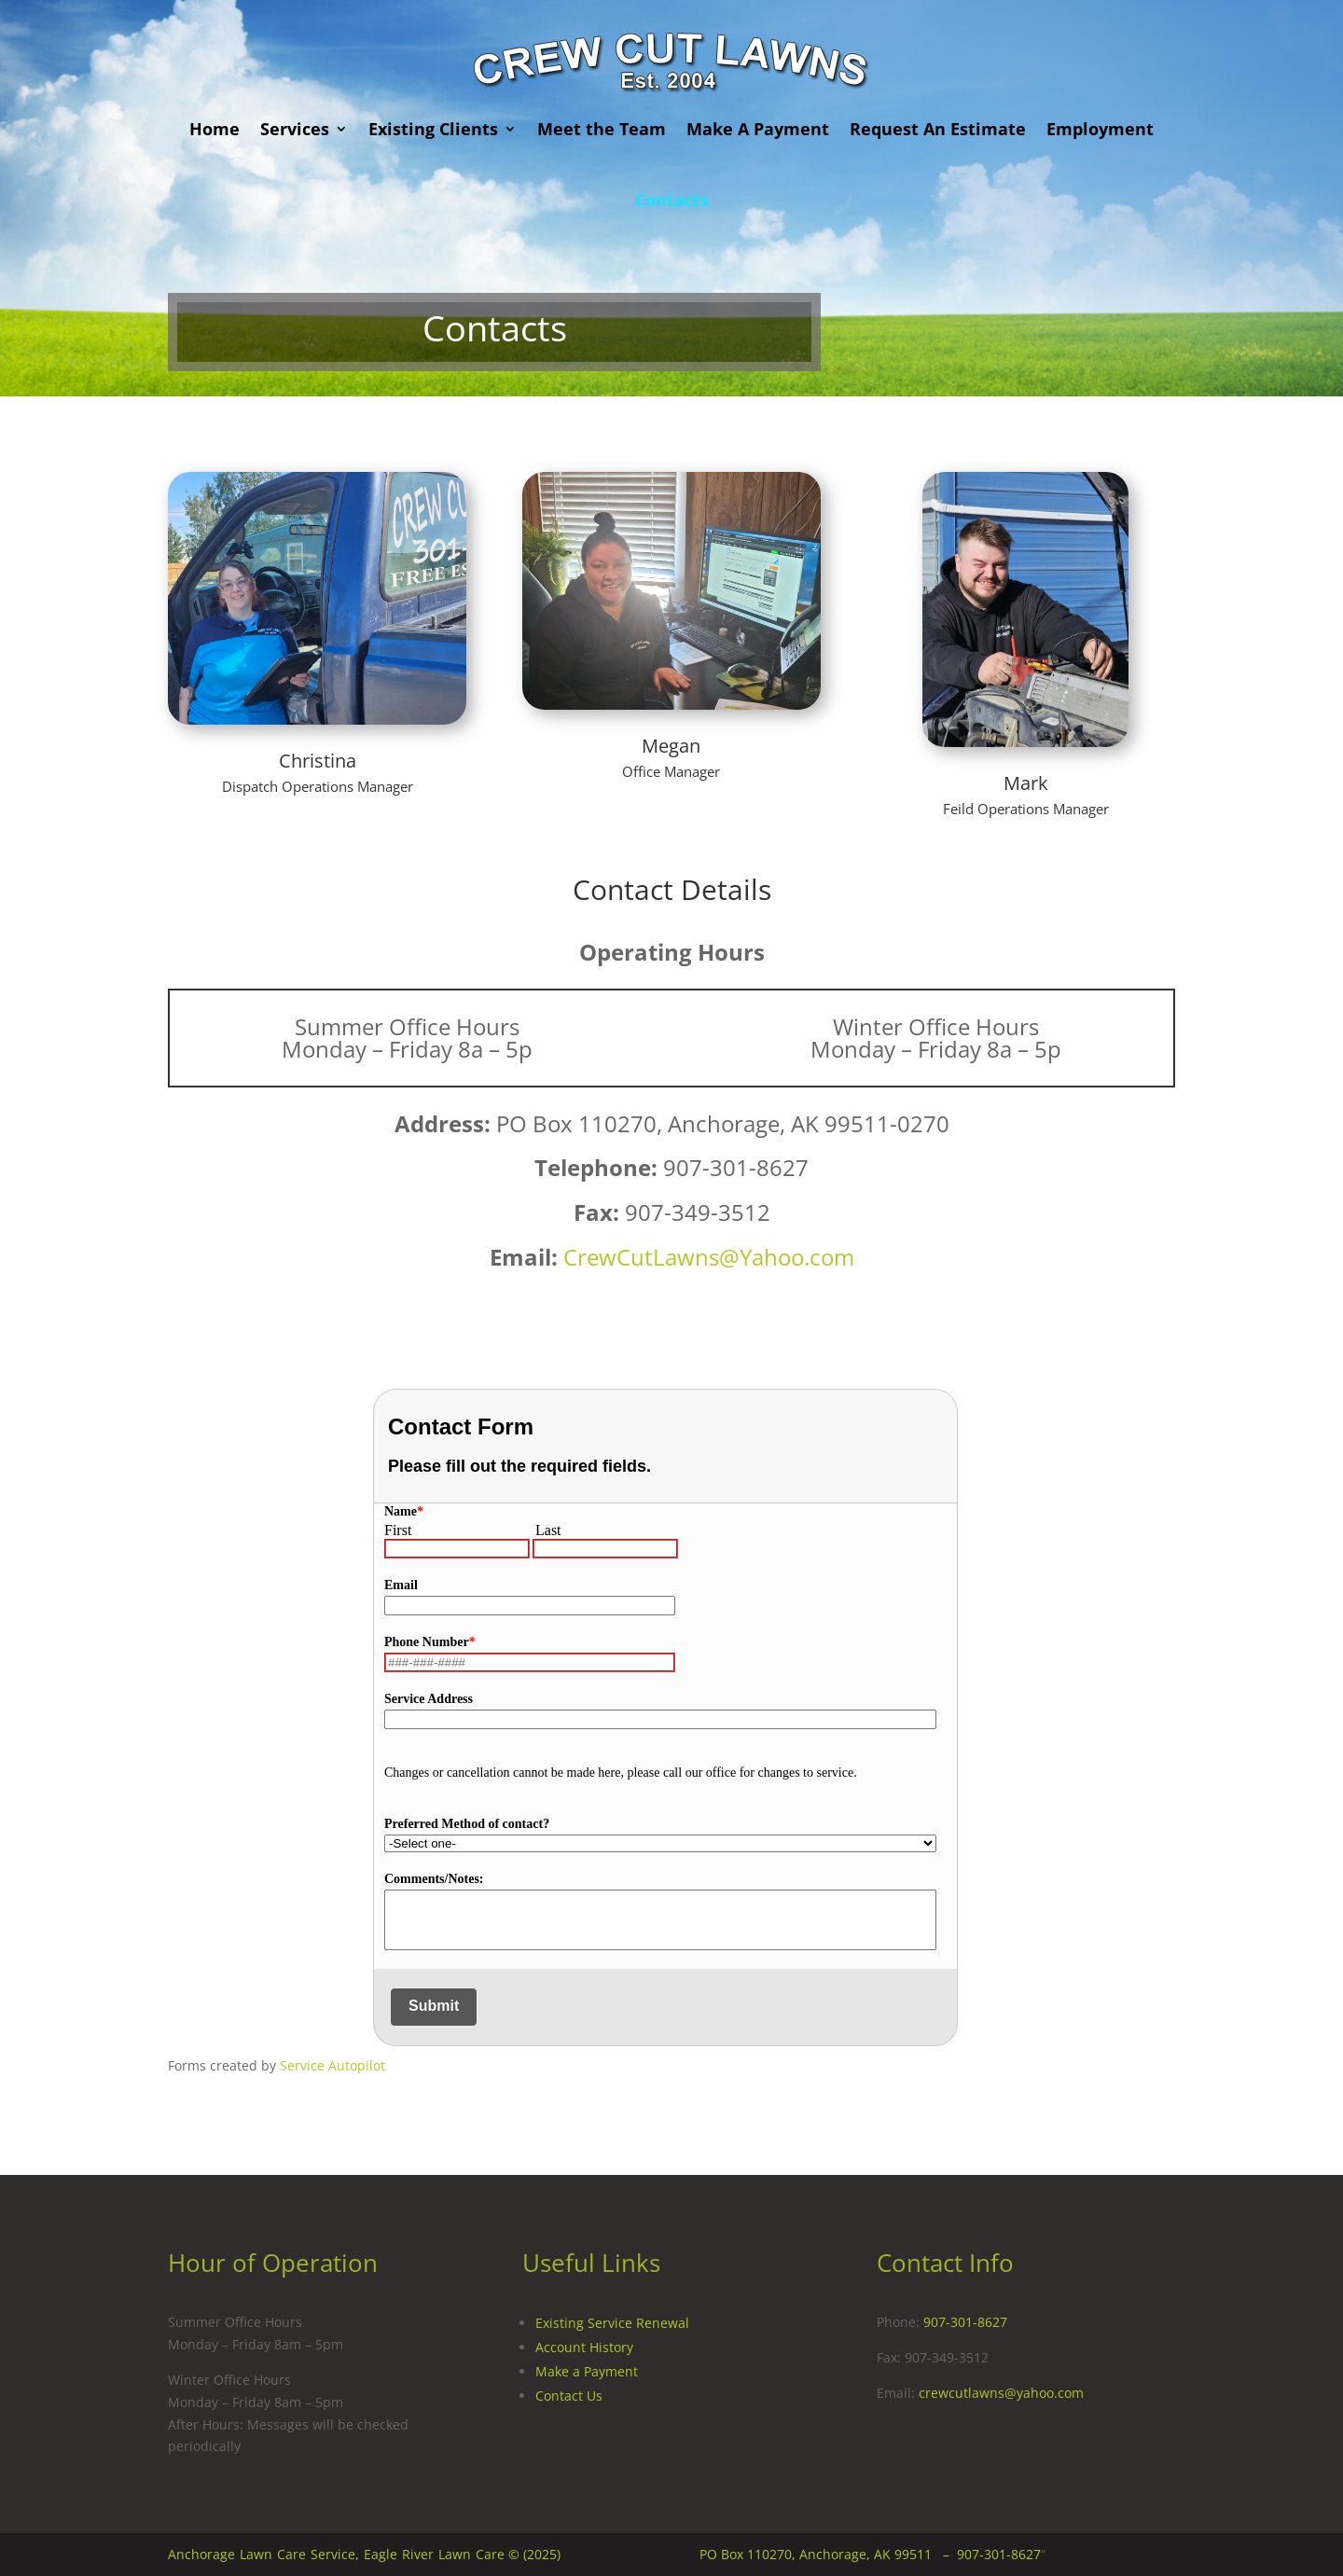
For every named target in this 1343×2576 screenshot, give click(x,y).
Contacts (672, 199)
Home (214, 129)
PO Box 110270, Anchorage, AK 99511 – (828, 2554)
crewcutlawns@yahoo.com (1001, 2393)
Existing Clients (433, 129)
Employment (1100, 129)
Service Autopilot (332, 2065)
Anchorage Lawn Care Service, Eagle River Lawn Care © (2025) (364, 2554)
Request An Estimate (938, 129)
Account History (584, 2347)
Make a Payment (586, 2371)
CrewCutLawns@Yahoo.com (708, 1256)
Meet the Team (601, 129)
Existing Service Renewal (612, 2323)
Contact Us (568, 2395)
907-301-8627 (965, 2322)
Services (294, 129)
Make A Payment (757, 129)
